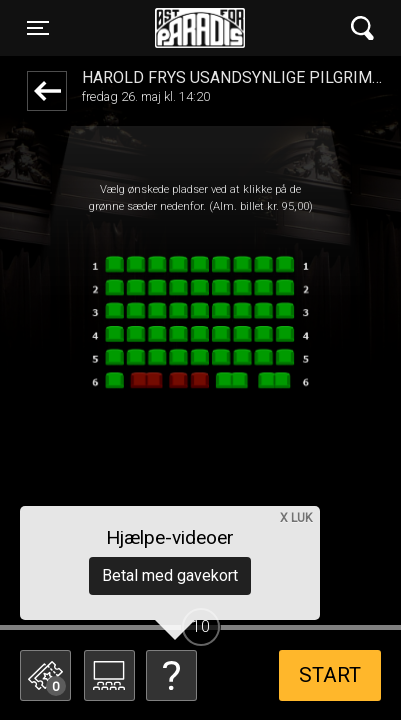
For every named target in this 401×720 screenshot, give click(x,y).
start (330, 675)
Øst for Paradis (200, 28)
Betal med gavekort (170, 575)
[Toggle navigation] (38, 28)
